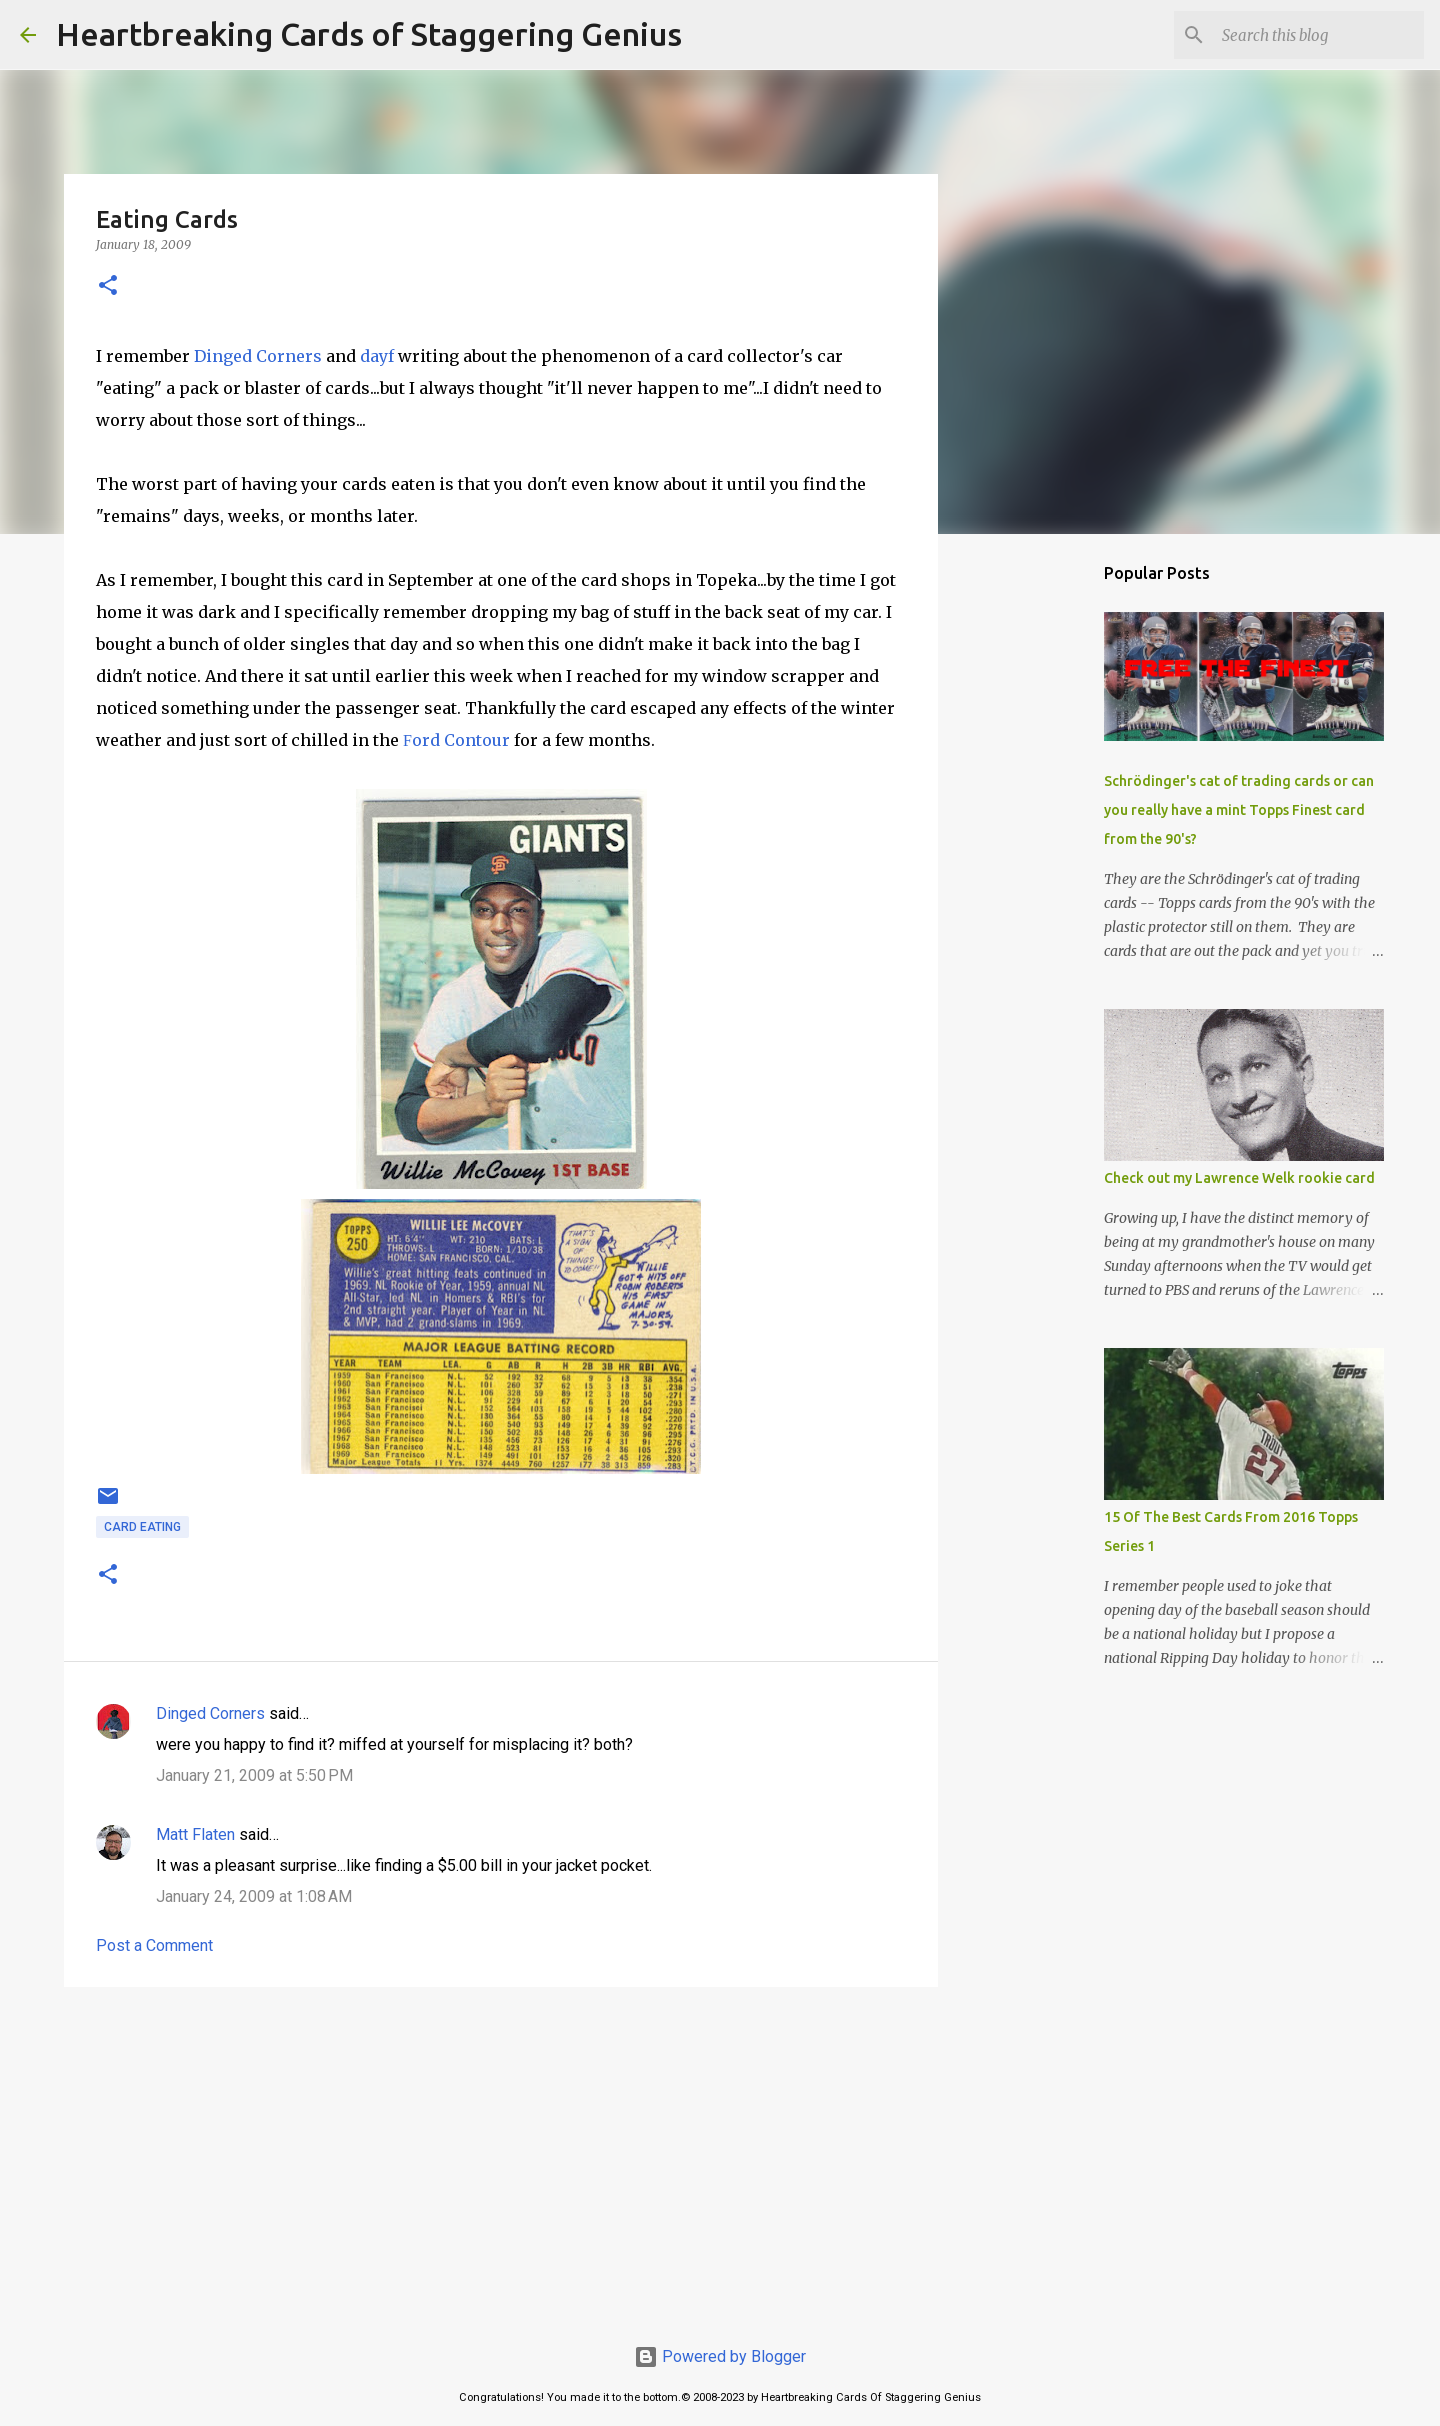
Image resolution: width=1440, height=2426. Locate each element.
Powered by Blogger (720, 2356)
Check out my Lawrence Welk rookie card (1239, 1178)
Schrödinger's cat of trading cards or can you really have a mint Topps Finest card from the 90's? (1239, 810)
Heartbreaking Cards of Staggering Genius (369, 34)
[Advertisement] (501, 2157)
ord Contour (456, 740)
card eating (142, 1527)
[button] (108, 286)
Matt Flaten (195, 1834)
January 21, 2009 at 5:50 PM (254, 1775)
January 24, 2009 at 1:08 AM (254, 1896)
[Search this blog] (1319, 35)
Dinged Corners (258, 356)
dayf (377, 356)
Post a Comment (154, 1945)
